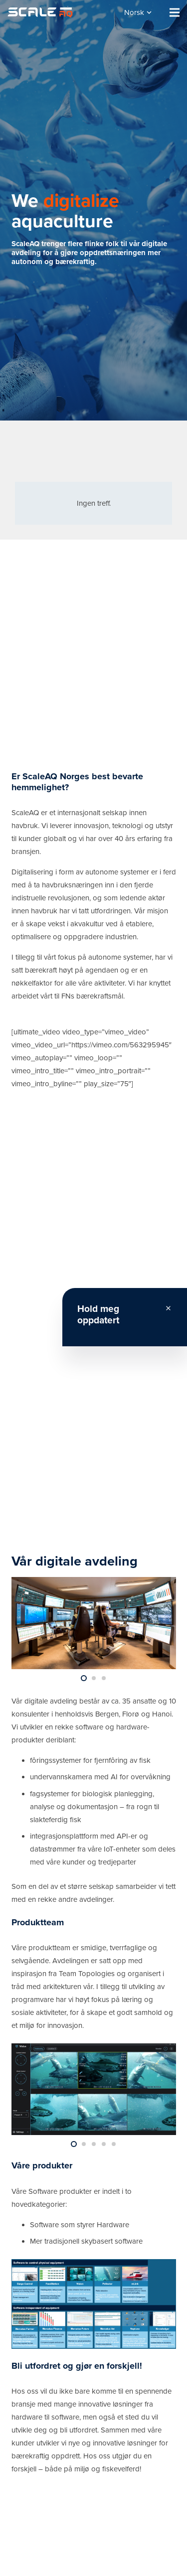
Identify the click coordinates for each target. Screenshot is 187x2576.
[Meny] (175, 12)
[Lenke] (40, 12)
